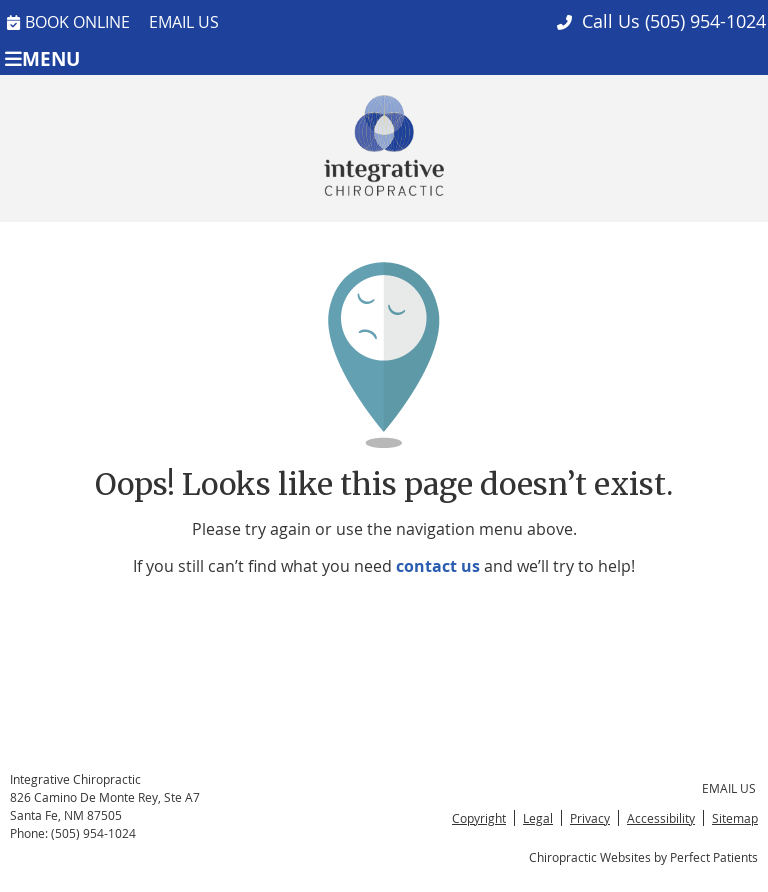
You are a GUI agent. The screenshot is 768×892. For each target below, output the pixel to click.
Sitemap (735, 818)
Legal (538, 818)
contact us (438, 566)
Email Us (184, 22)
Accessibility (661, 818)
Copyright (479, 818)
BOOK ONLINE (68, 22)
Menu (42, 57)
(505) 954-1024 (705, 21)
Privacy (590, 818)
